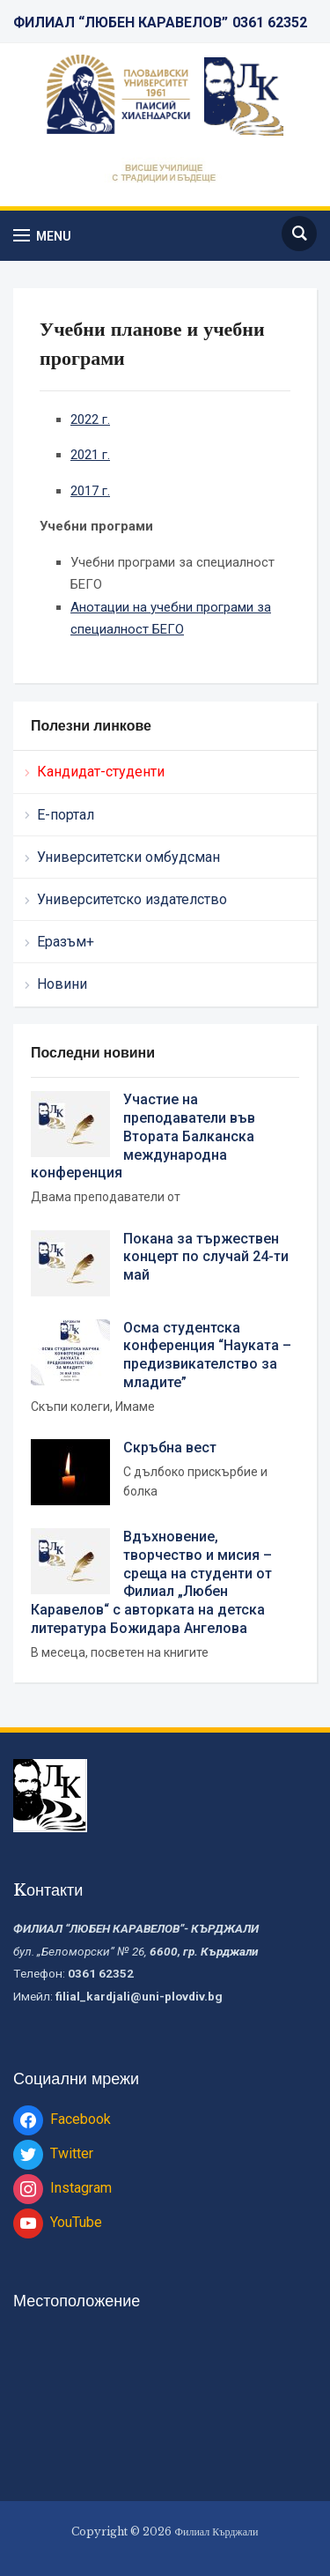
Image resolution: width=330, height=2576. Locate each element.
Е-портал (65, 814)
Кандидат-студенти (101, 771)
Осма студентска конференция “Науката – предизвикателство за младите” (207, 1355)
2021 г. (90, 455)
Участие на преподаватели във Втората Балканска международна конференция (143, 1136)
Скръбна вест (169, 1447)
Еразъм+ (65, 941)
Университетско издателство (132, 899)
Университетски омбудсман (128, 857)
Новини (62, 984)
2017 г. (90, 491)
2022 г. (90, 419)
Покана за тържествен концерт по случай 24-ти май (206, 1257)
